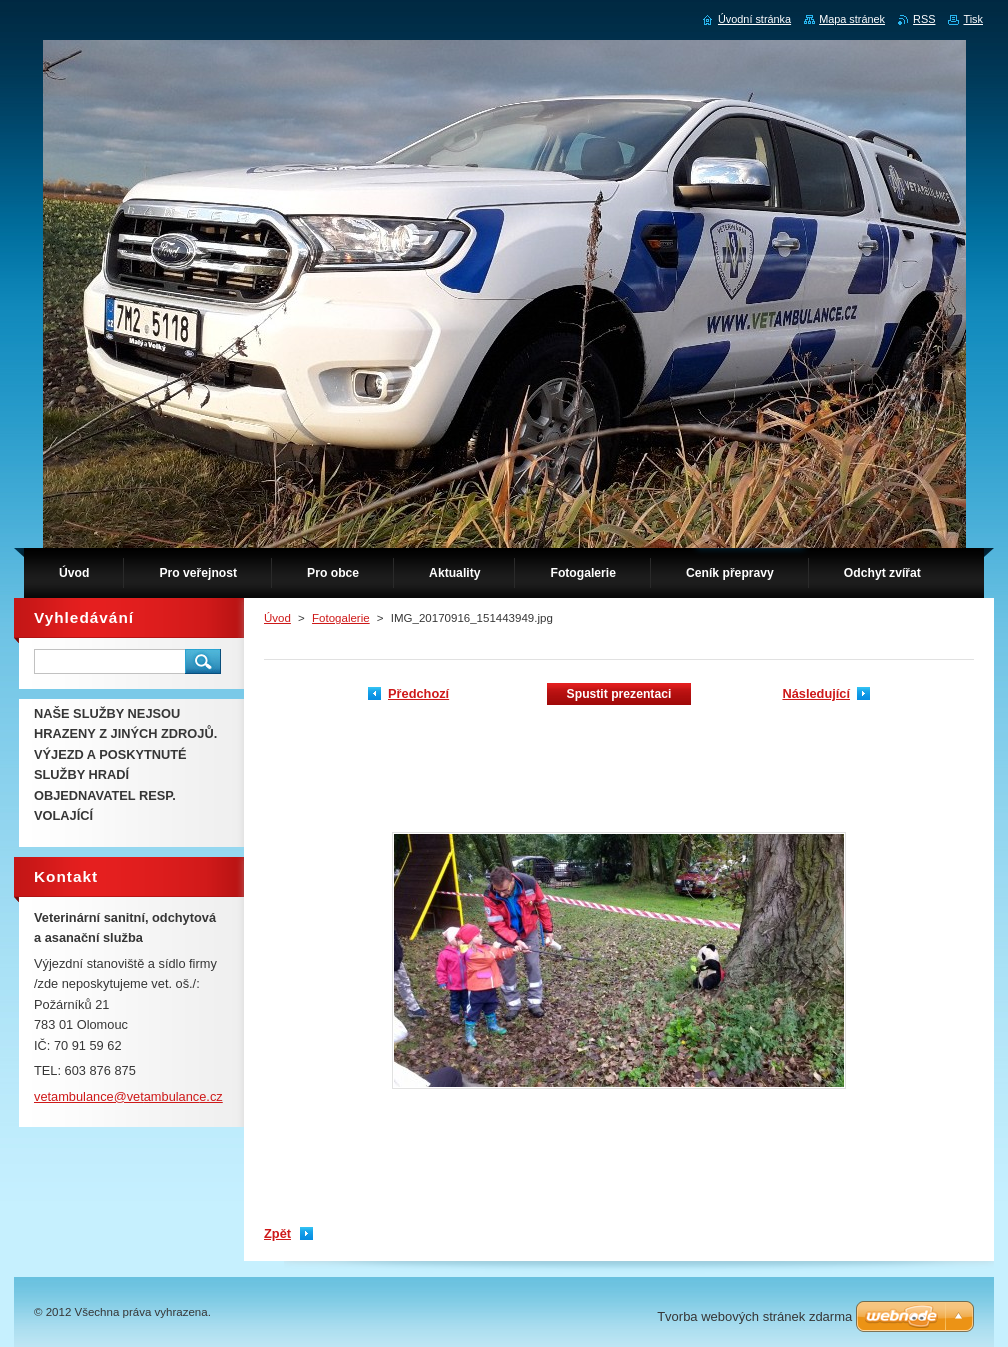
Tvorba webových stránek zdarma (754, 1316)
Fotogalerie (341, 618)
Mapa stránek (852, 19)
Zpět (277, 1233)
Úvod (277, 618)
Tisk (973, 19)
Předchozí (418, 693)
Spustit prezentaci (619, 694)
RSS (924, 19)
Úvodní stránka (754, 19)
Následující (816, 693)
